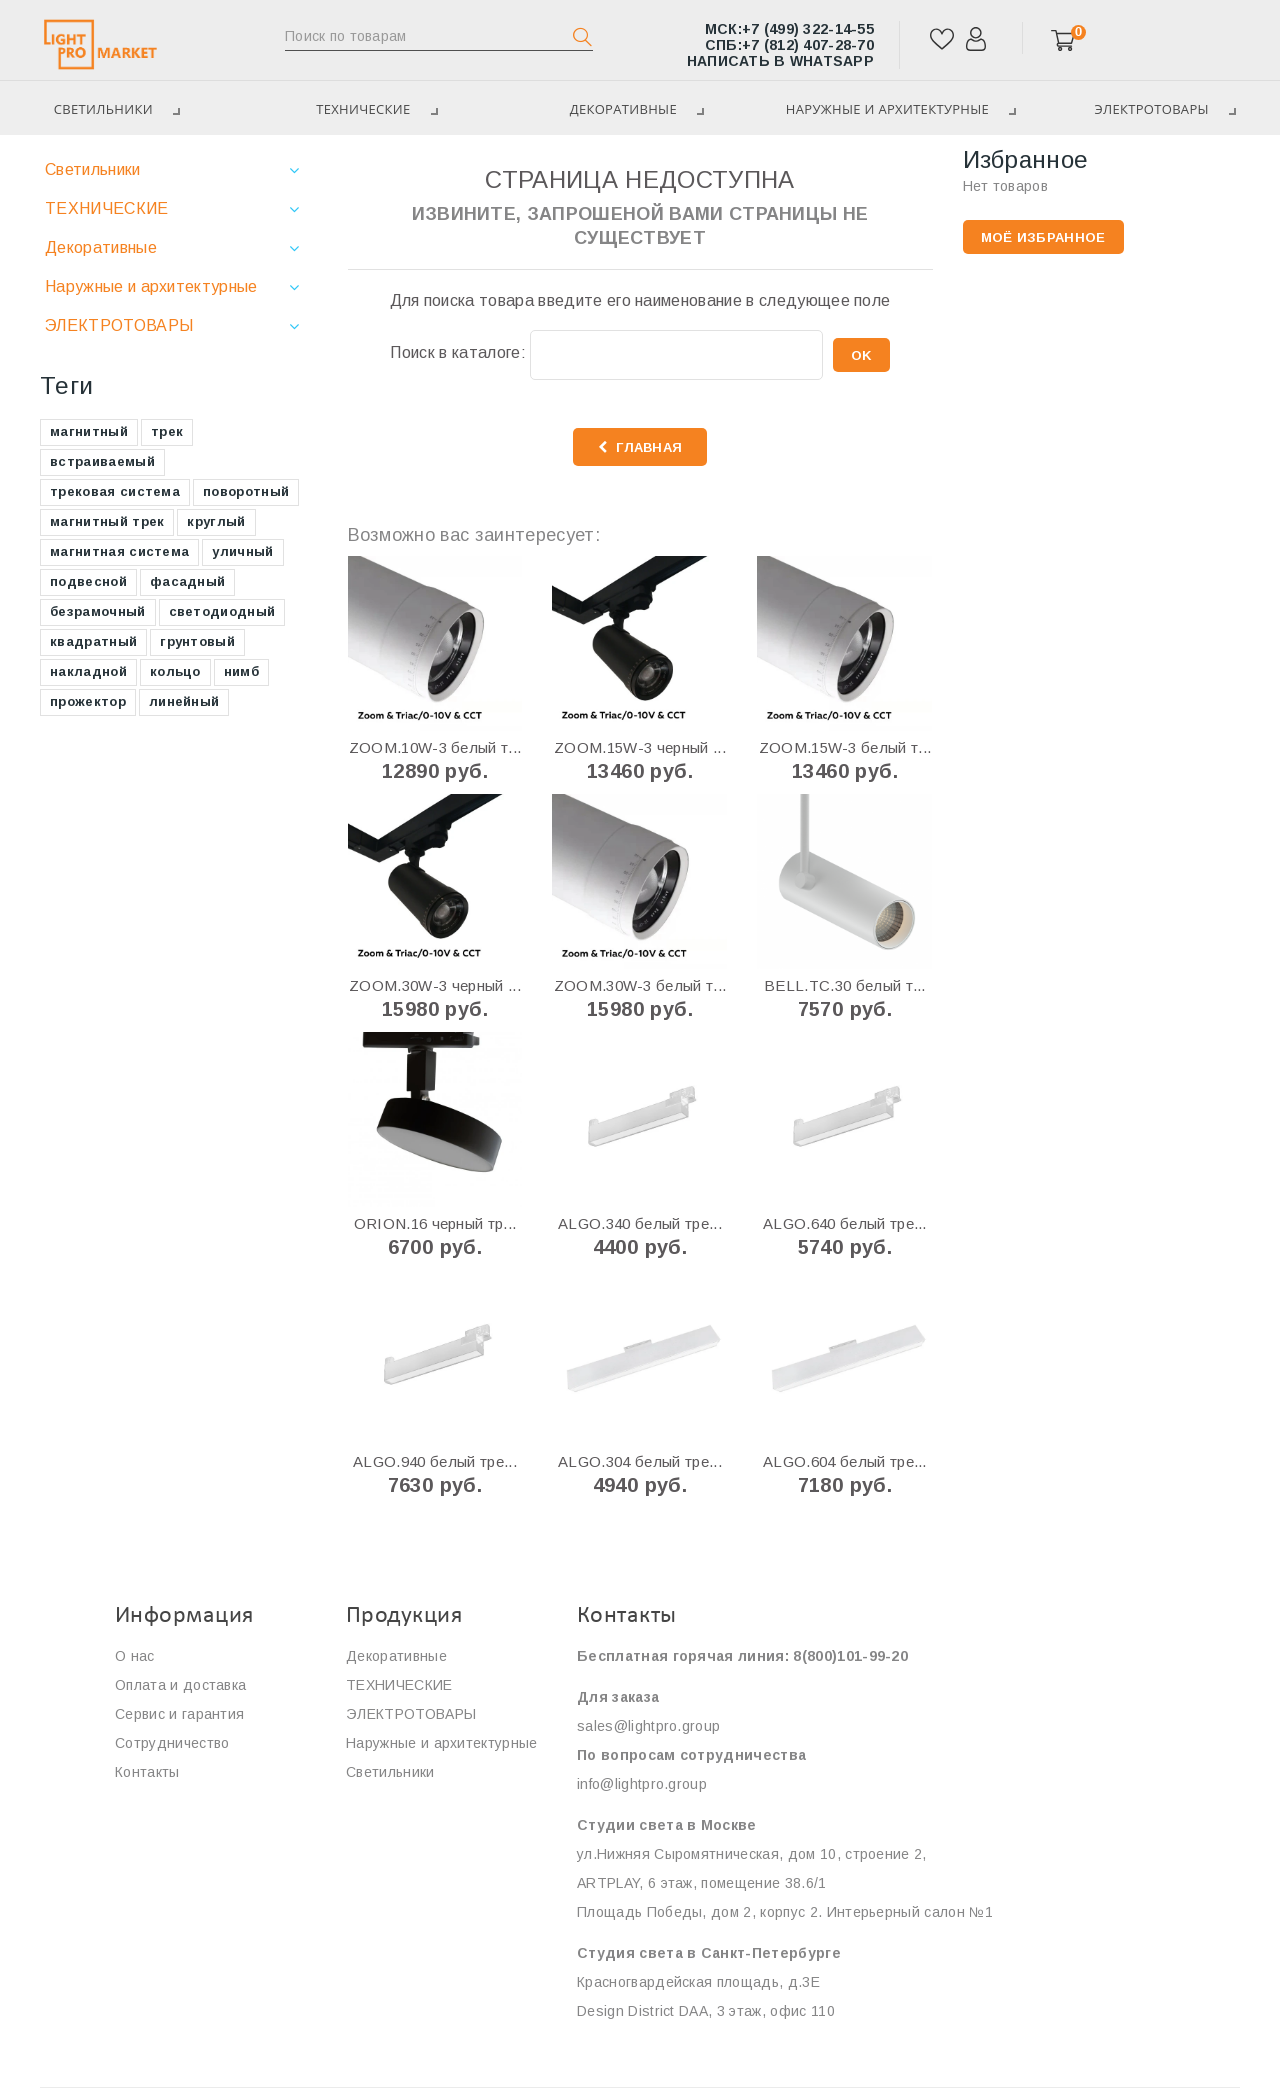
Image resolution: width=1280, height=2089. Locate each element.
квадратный (93, 641)
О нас (135, 1656)
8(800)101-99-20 (850, 1656)
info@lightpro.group (642, 1784)
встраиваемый (102, 461)
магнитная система (119, 551)
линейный (184, 701)
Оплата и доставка (180, 1685)
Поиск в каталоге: (457, 352)
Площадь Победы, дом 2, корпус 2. (699, 1912)
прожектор (88, 701)
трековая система (115, 491)
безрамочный (98, 611)
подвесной (88, 581)
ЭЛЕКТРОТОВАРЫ (119, 325)
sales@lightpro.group (648, 1726)
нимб (241, 671)
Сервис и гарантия (179, 1714)
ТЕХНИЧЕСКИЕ (376, 109)
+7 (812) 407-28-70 (789, 45)
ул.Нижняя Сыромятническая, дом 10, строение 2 (749, 1854)
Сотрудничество (172, 1743)
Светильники (93, 169)
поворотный (246, 491)
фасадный (188, 581)
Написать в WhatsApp (780, 61)
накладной (88, 671)
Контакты (147, 1772)
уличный (242, 551)
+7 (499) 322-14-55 (789, 29)
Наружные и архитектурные (901, 109)
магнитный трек (107, 521)
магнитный (89, 431)
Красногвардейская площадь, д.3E (700, 1982)
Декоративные (637, 109)
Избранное (1026, 159)
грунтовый (197, 641)
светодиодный (222, 611)
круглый (216, 521)
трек (167, 431)
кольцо (175, 671)
